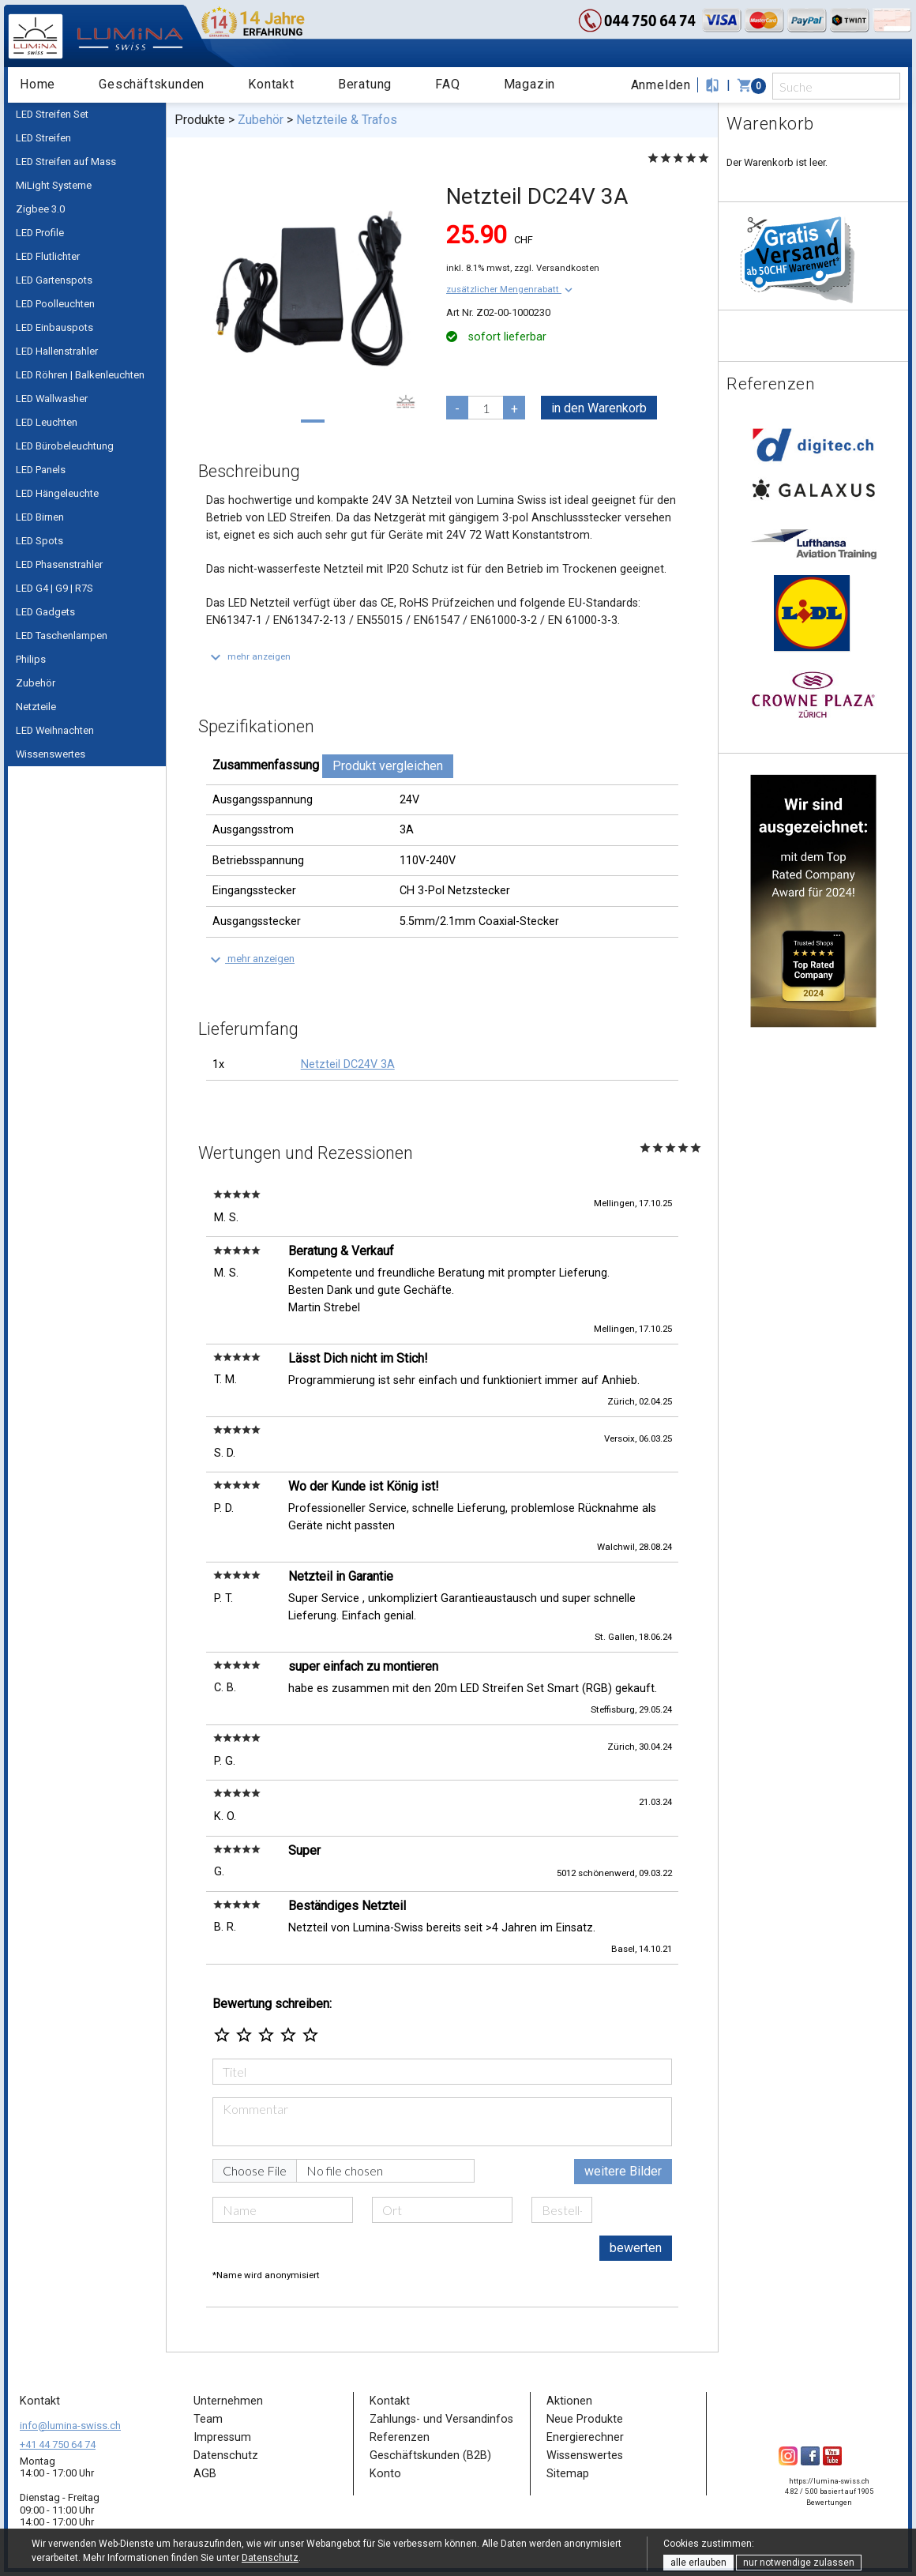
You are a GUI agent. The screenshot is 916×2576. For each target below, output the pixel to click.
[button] (511, 289)
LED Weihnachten (55, 730)
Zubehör (35, 683)
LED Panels (41, 470)
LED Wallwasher (52, 398)
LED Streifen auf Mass (66, 161)
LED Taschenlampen (61, 635)
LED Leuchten (46, 422)
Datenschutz (270, 2557)
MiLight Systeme (54, 185)
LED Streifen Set (52, 114)
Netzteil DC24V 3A (348, 1064)
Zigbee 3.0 (40, 209)
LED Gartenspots (54, 280)
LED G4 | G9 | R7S (54, 588)
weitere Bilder (623, 2171)
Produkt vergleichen (387, 765)
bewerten (636, 2247)
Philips (31, 659)
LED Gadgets (45, 612)
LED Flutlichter (48, 256)
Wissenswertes (50, 754)
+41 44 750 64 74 (58, 2444)
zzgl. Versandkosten (556, 267)
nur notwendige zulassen (798, 2562)
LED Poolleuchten (55, 304)
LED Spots (39, 541)
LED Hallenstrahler (57, 351)
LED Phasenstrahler (59, 564)
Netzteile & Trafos (346, 119)
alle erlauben (698, 2562)
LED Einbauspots (54, 327)
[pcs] (485, 407)
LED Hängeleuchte (57, 493)
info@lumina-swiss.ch (70, 2425)
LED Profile (40, 233)
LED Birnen (40, 517)
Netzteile (36, 707)
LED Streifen (43, 138)
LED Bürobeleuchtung (65, 446)
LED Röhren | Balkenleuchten (80, 375)
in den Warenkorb (599, 408)
